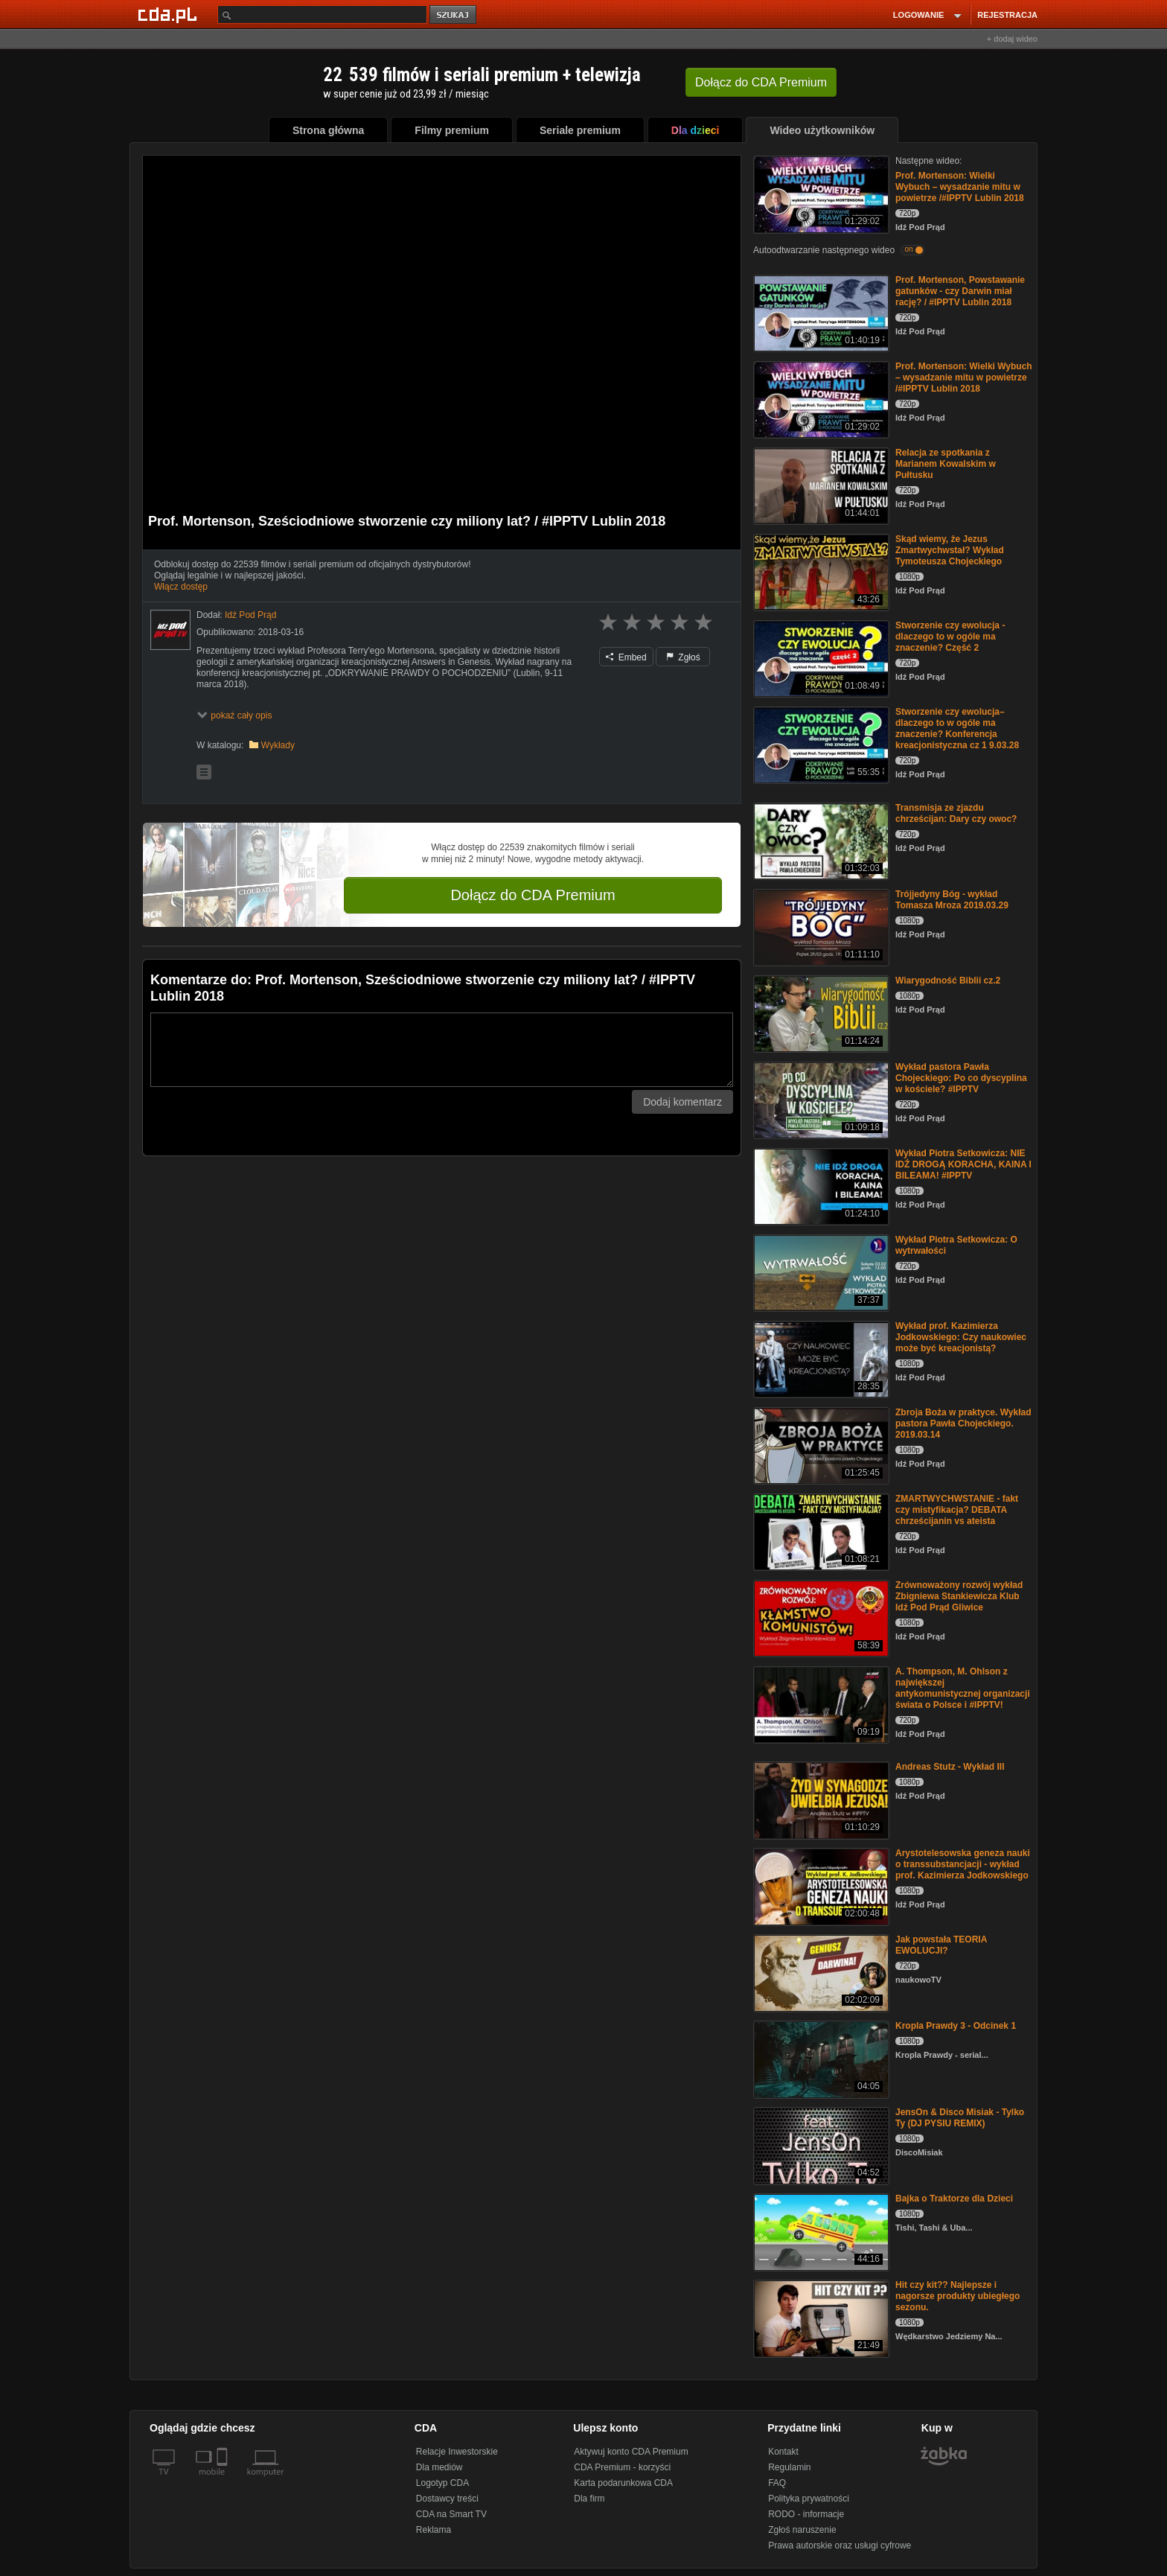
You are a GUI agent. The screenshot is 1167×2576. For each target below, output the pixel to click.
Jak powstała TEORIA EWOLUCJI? (941, 1945)
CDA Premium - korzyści (622, 2467)
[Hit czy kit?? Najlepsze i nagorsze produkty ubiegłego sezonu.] (819, 2317)
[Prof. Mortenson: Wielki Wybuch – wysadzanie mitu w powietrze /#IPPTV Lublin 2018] (819, 193)
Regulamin (789, 2467)
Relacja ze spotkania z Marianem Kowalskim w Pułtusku (945, 463)
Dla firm (589, 2498)
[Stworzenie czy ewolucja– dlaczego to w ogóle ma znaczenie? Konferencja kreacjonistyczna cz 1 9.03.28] (819, 744)
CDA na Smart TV (451, 2514)
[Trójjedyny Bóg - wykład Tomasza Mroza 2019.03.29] (819, 926)
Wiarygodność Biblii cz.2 (947, 980)
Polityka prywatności (808, 2498)
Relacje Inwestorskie (457, 2451)
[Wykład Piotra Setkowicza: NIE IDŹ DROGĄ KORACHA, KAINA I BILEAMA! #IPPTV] (819, 1185)
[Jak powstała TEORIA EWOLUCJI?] (819, 1971)
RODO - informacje (806, 2514)
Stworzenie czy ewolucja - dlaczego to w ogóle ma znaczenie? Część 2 (950, 636)
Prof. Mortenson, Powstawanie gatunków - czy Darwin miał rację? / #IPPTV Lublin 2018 (960, 291)
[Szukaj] (322, 14)
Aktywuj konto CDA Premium (631, 2451)
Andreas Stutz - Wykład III (949, 1767)
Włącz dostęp (181, 586)
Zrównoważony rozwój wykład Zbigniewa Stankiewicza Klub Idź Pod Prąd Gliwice (959, 1596)
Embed (626, 657)
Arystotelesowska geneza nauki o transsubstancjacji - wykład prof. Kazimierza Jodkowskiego (962, 1864)
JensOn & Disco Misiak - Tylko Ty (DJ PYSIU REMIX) (959, 2118)
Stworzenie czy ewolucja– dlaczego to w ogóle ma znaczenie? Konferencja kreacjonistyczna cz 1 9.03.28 (957, 728)
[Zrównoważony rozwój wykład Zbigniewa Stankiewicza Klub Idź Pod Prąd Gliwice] (819, 1617)
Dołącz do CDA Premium (532, 895)
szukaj (454, 15)
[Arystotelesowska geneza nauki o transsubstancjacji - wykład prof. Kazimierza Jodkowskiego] (819, 1885)
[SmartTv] (224, 2480)
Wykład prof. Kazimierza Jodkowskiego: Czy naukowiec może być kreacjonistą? (960, 1337)
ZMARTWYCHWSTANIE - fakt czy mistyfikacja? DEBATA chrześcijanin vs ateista (956, 1509)
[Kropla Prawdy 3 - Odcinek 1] (819, 2058)
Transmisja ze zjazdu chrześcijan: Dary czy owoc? (956, 813)
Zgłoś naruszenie (802, 2530)
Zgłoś (683, 657)
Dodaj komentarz (682, 1102)
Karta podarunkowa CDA (623, 2483)
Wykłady (278, 745)
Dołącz (761, 82)
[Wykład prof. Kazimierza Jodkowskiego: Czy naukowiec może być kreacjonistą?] (819, 1358)
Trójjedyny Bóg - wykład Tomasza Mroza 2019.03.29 (951, 900)
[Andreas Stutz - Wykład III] (819, 1799)
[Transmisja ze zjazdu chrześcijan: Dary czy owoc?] (819, 840)
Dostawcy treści (447, 2498)
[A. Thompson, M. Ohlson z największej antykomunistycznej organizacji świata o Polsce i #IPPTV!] (819, 1703)
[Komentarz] (441, 1050)
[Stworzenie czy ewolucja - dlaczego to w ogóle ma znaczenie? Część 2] (819, 657)
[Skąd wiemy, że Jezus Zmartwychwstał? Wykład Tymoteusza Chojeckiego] (819, 571)
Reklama (433, 2530)
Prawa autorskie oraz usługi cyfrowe (839, 2545)
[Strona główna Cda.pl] (170, 14)
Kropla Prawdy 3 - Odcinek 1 (955, 2026)
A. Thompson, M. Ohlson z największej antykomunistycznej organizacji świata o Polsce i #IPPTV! (962, 1688)
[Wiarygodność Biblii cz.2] (819, 1013)
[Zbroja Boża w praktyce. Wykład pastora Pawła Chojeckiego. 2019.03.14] (819, 1444)
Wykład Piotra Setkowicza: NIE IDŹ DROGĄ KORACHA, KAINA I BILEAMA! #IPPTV (963, 1164)
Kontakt (783, 2451)
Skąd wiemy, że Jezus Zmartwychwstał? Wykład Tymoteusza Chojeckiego (949, 550)
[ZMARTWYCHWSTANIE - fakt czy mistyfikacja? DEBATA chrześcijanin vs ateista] (819, 1531)
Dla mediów (439, 2467)
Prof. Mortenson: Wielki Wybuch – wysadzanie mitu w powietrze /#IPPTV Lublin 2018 (959, 186)
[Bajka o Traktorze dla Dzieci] (819, 2231)
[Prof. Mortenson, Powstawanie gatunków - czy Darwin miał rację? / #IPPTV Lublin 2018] (819, 312)
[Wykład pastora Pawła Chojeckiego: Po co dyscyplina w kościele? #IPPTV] (819, 1099)
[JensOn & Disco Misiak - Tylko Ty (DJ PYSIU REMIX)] (819, 2144)
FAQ (777, 2483)
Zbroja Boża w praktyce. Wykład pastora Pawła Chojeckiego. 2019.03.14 (963, 1423)
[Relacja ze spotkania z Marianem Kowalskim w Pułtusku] (819, 485)
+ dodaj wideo (1012, 38)
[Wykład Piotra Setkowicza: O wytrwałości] (819, 1272)
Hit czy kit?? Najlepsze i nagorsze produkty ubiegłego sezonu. (957, 2296)
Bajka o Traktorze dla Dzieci (954, 2198)
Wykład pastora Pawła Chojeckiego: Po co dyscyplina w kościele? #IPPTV (961, 1078)
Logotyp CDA (442, 2483)
